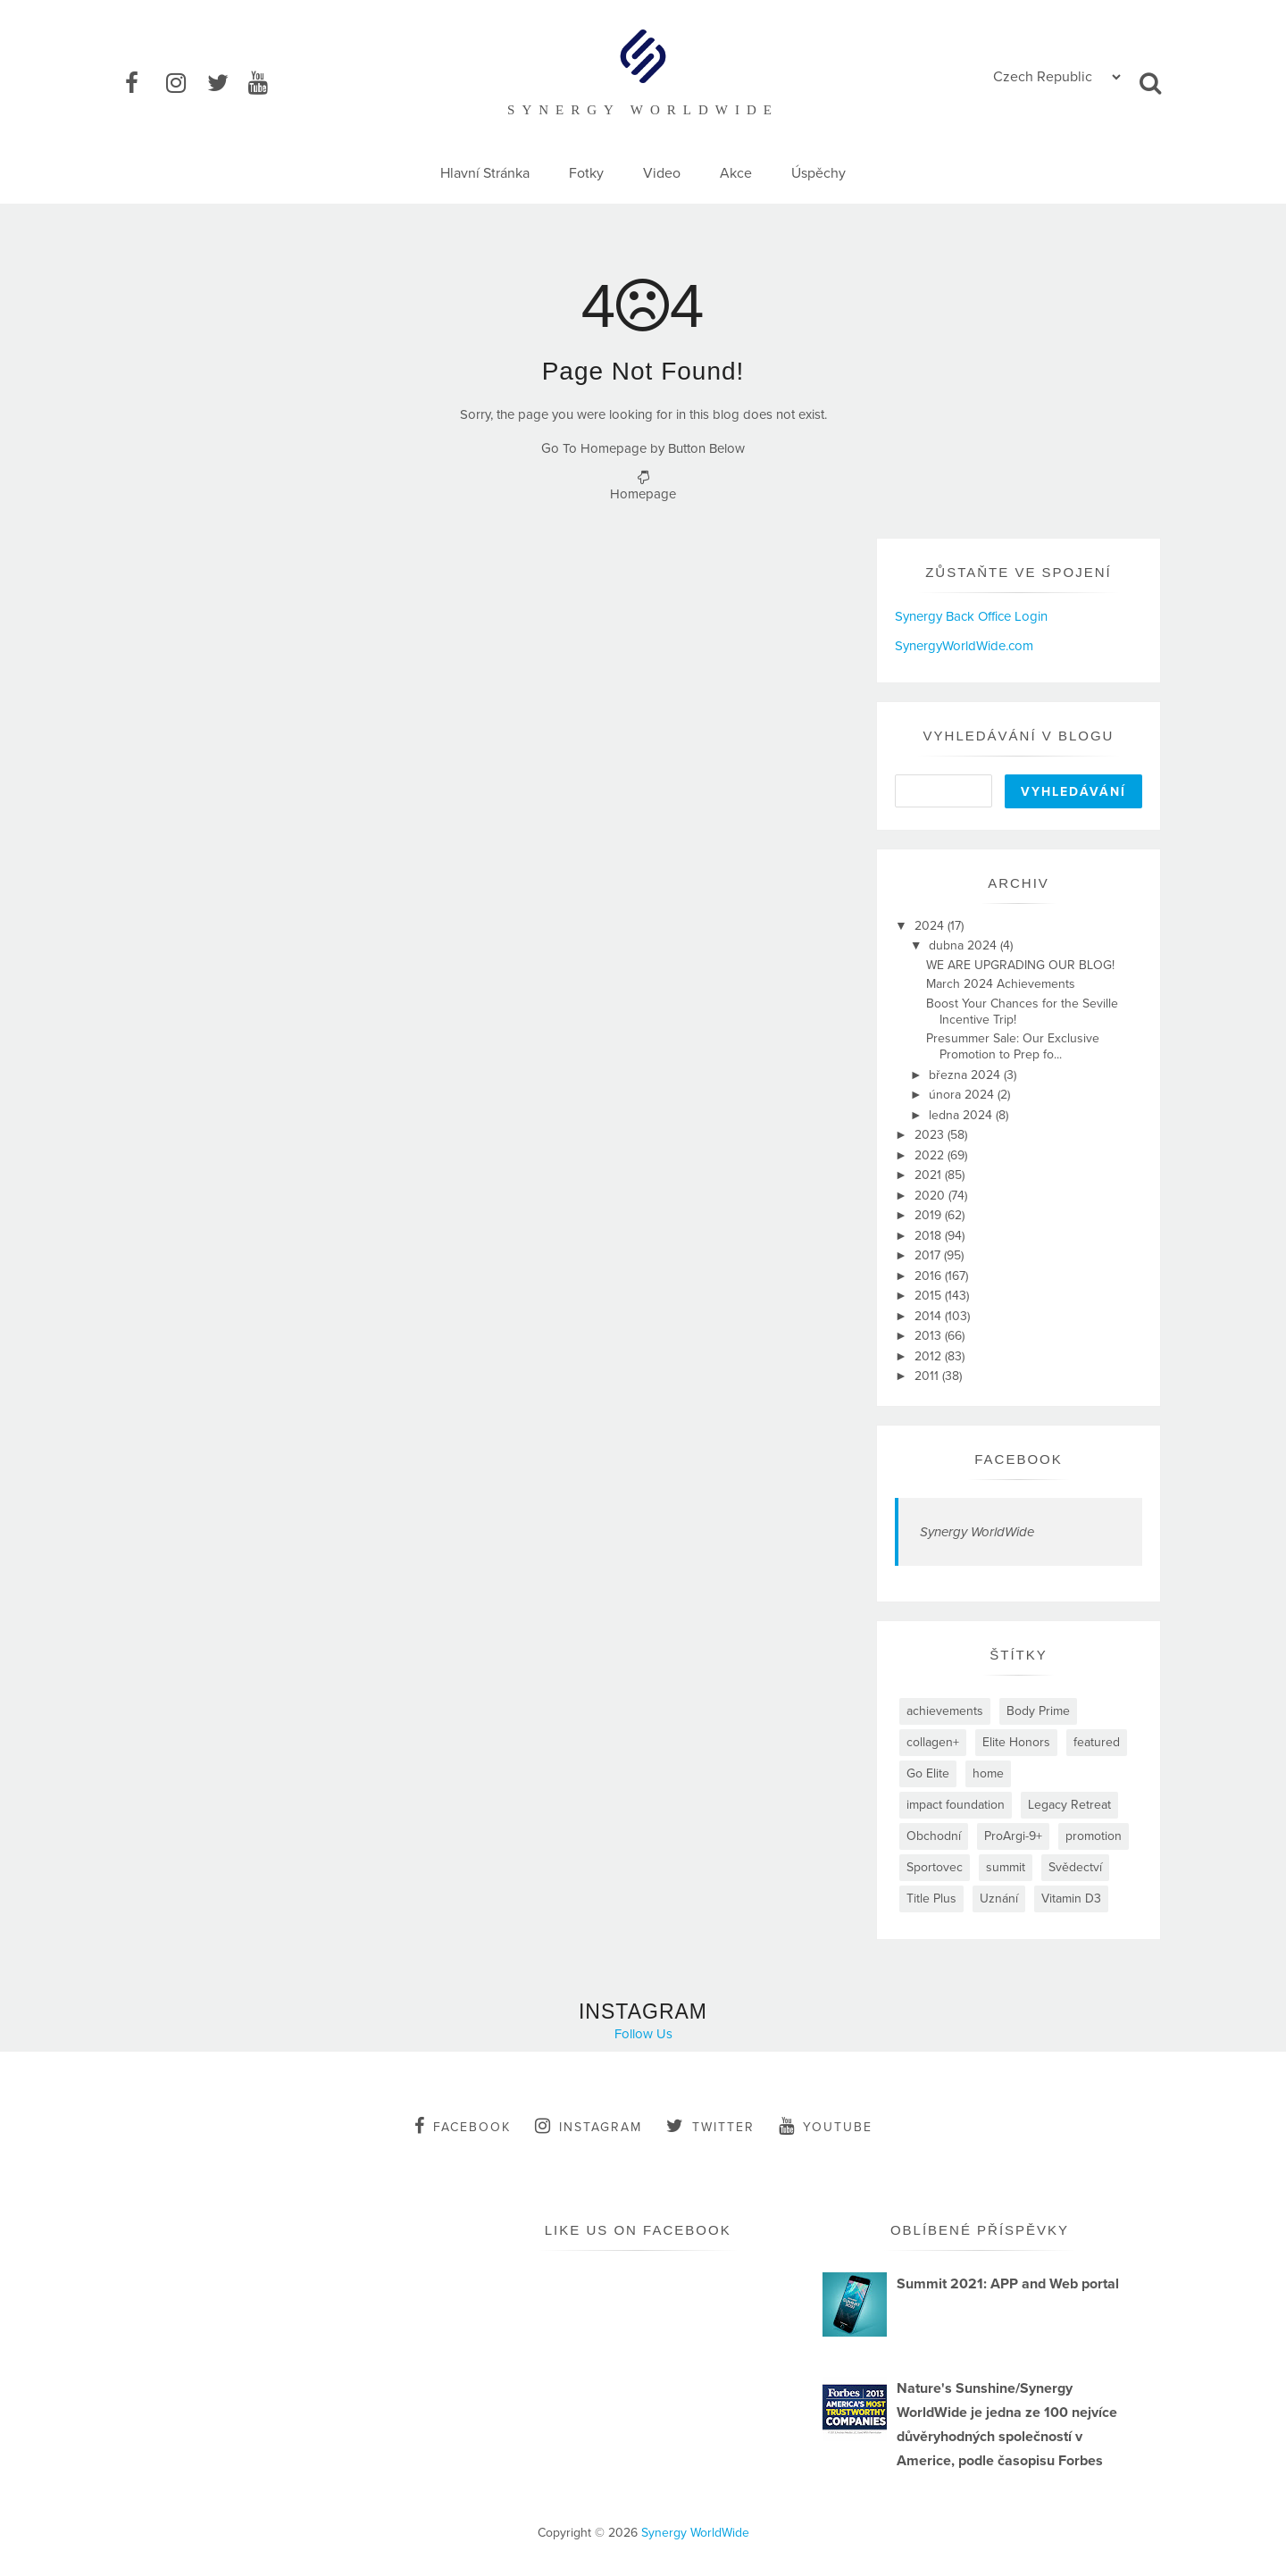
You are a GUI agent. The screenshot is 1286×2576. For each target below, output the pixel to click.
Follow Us (643, 2034)
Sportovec (934, 1867)
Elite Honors (1016, 1742)
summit (1005, 1867)
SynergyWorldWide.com (964, 646)
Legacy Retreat (1069, 1804)
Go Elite (927, 1773)
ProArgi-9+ (1013, 1836)
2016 (929, 1276)
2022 (931, 1155)
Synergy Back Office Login (971, 616)
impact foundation (955, 1804)
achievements (944, 1711)
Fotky (586, 173)
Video (662, 173)
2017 (929, 1255)
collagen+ (932, 1742)
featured (1096, 1742)
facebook (462, 2126)
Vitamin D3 (1071, 1898)
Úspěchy (818, 173)
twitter (710, 2126)
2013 (929, 1335)
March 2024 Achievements (1000, 983)
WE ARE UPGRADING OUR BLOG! (1020, 965)
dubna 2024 (964, 945)
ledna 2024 (962, 1115)
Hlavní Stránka (485, 173)
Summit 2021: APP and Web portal (1008, 2284)
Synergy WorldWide (977, 1532)
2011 (928, 1376)
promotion (1093, 1836)
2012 (929, 1356)
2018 (929, 1235)
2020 (931, 1195)
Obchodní (933, 1836)
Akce (736, 173)
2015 (929, 1295)
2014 (929, 1316)
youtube (826, 2126)
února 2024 (963, 1094)
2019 (929, 1215)
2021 (929, 1175)
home (988, 1773)
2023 (931, 1134)
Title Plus (931, 1898)
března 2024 (966, 1075)
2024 (931, 925)
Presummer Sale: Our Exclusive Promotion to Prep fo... (1012, 1046)
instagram (588, 2126)
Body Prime (1038, 1711)
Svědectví (1075, 1867)
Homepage (643, 494)
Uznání (999, 1898)
